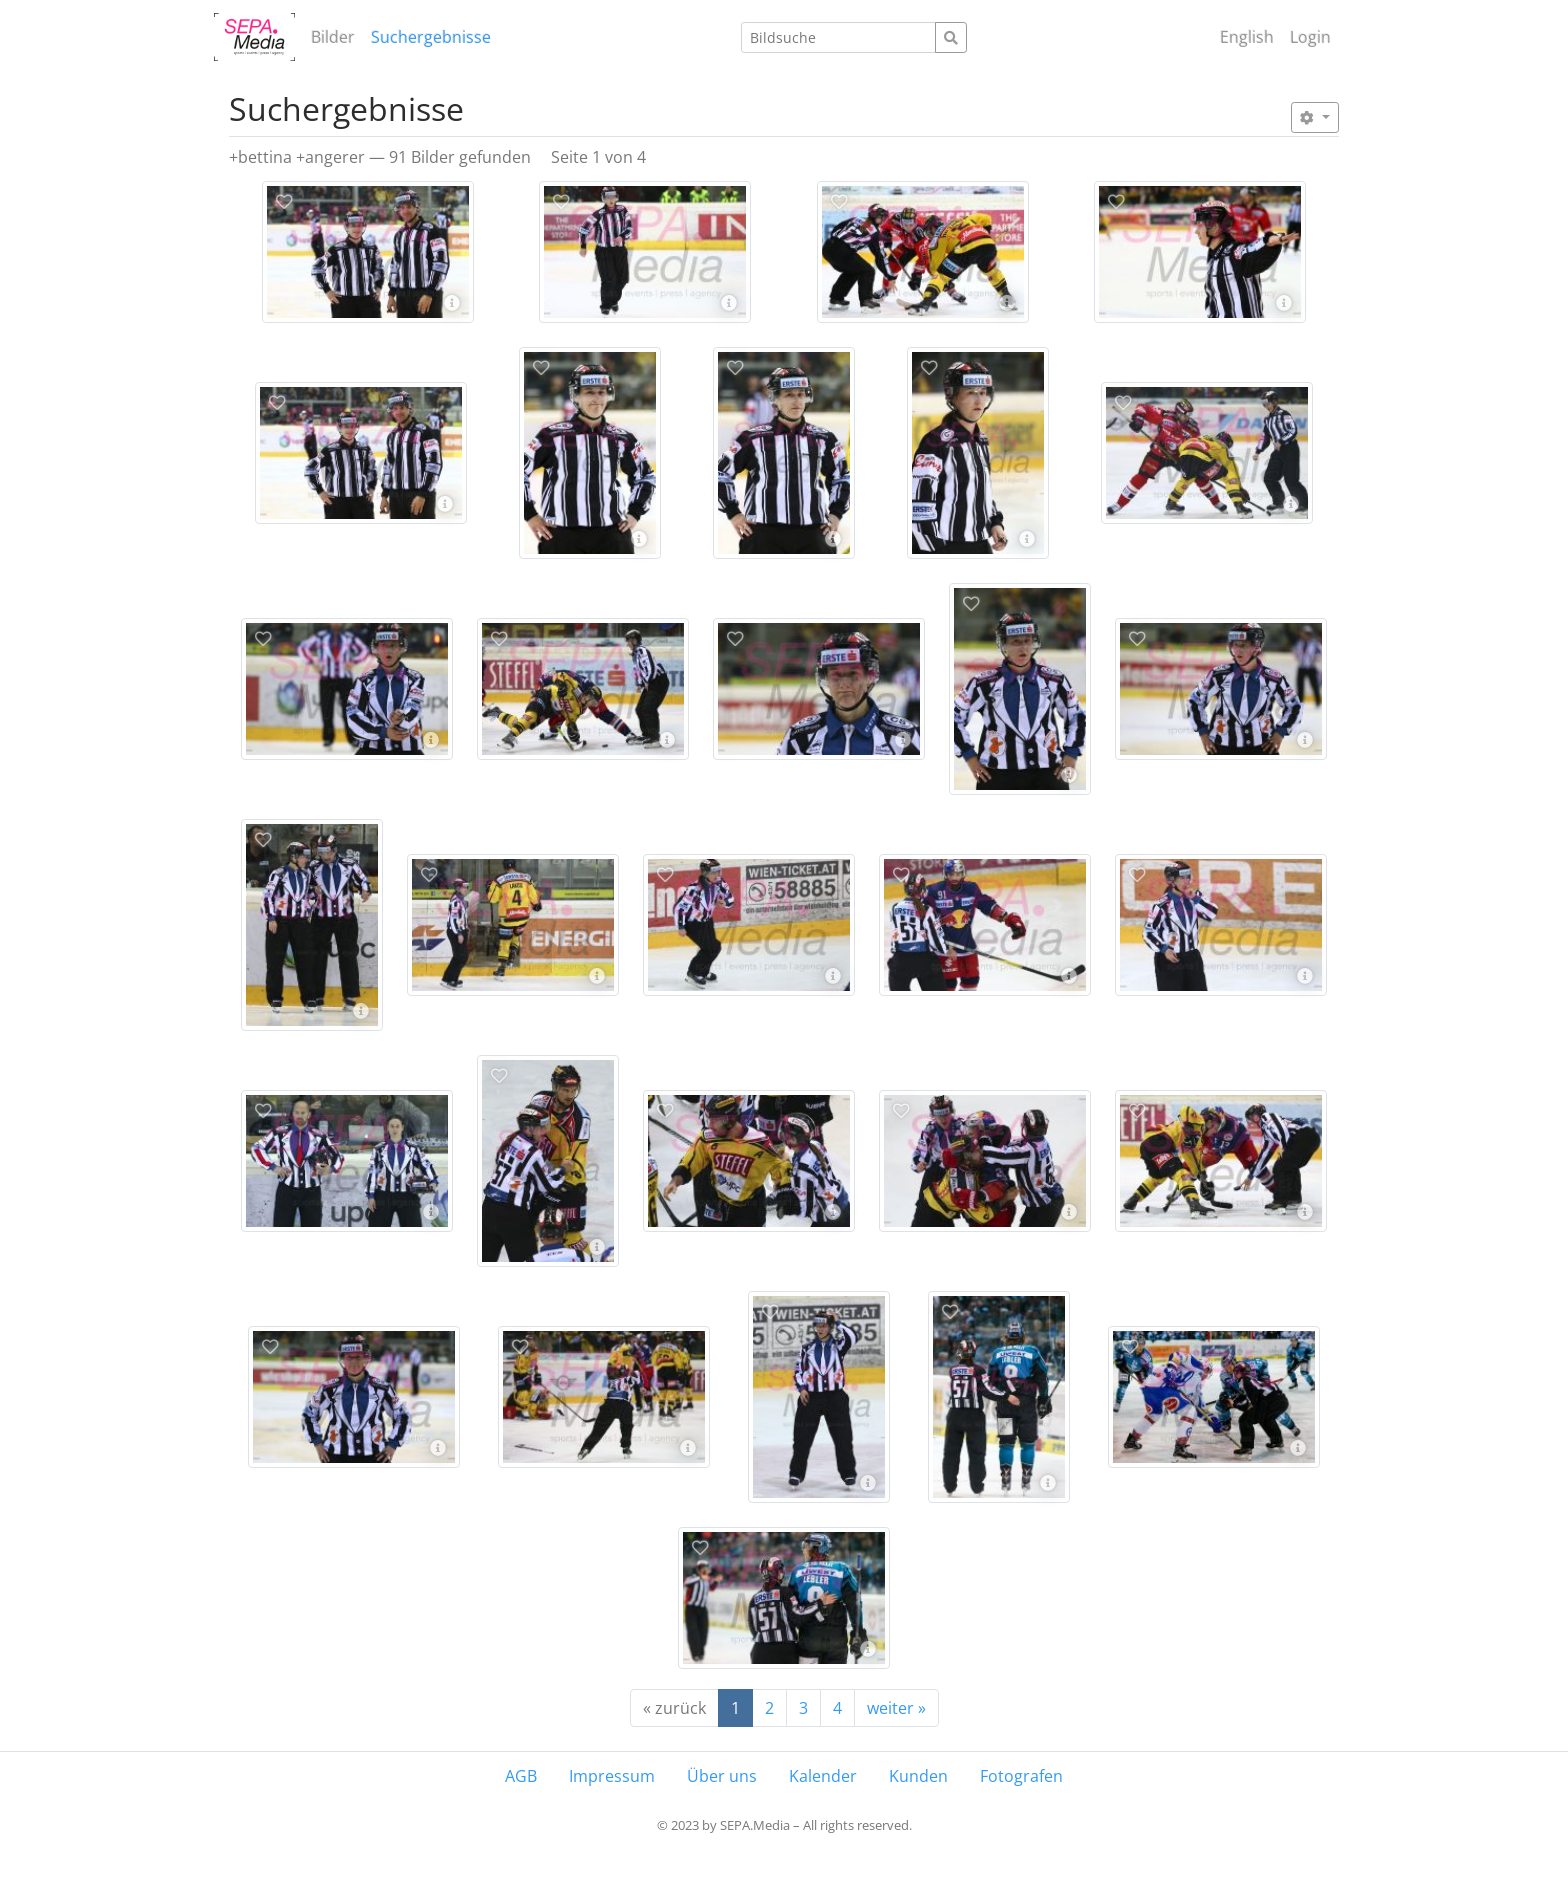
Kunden (918, 1776)
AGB (521, 1776)
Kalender (823, 1776)
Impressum (612, 1776)
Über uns (722, 1776)
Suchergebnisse (431, 37)
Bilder (333, 37)
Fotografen (1021, 1776)
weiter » (896, 1708)
